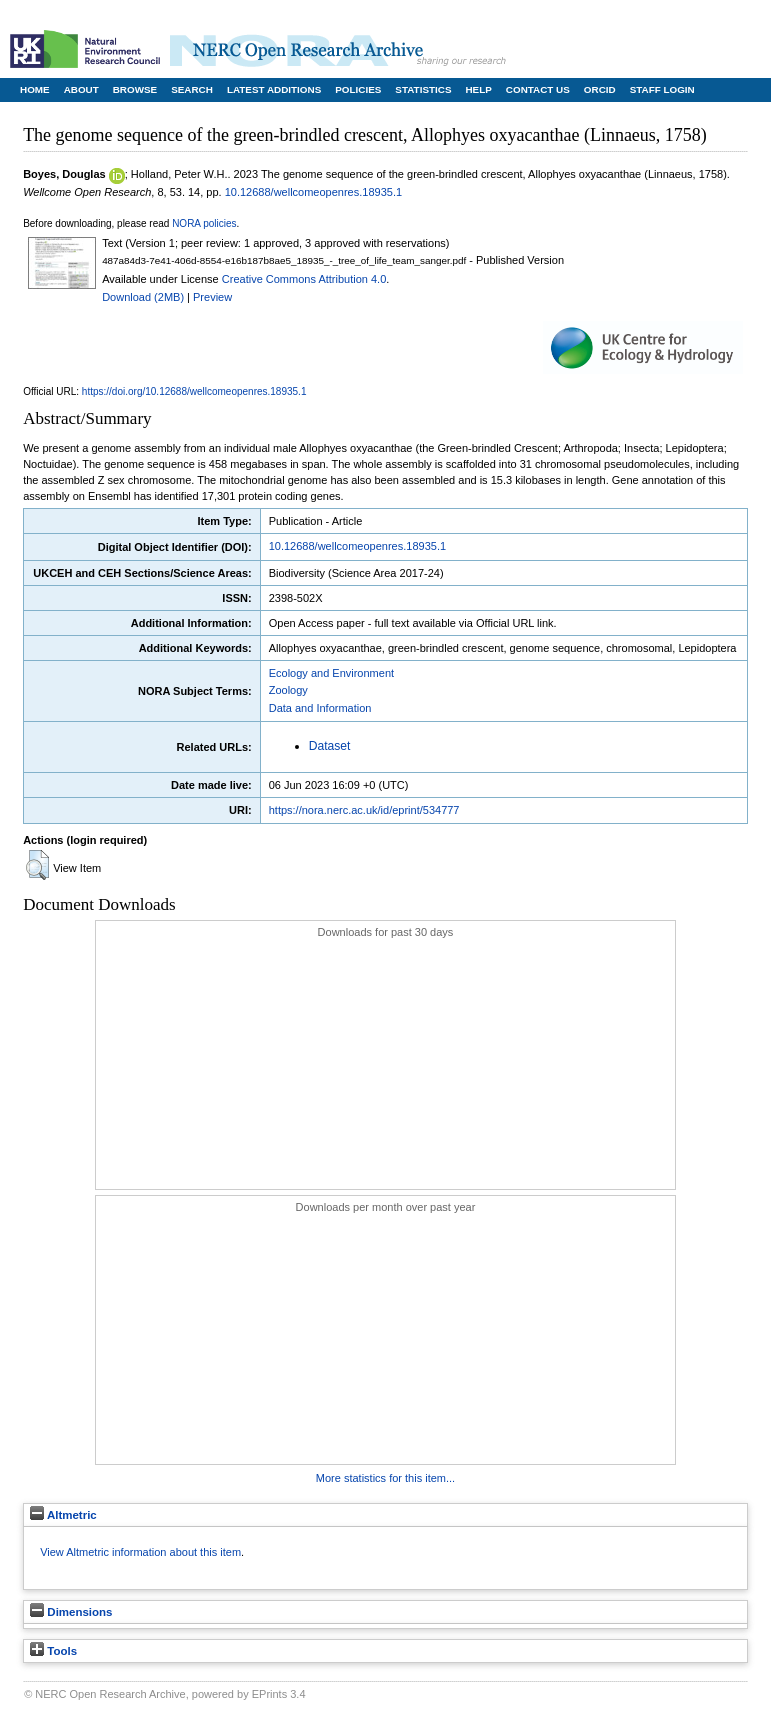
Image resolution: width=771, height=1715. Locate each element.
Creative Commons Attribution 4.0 (304, 279)
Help (478, 89)
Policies (358, 89)
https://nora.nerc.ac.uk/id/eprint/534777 (364, 810)
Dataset (330, 746)
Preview (212, 297)
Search (192, 89)
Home (35, 89)
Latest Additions (274, 89)
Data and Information (320, 708)
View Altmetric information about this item (140, 1552)
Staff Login (662, 89)
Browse (135, 89)
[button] (37, 865)
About (81, 89)
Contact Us (538, 89)
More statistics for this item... (385, 1478)
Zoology (288, 690)
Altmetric (63, 1515)
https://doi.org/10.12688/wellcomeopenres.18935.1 (194, 391)
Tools (53, 1651)
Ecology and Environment (331, 673)
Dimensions (71, 1612)
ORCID (600, 89)
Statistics (423, 89)
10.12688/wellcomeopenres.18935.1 (313, 192)
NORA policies (204, 223)
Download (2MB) (143, 297)
